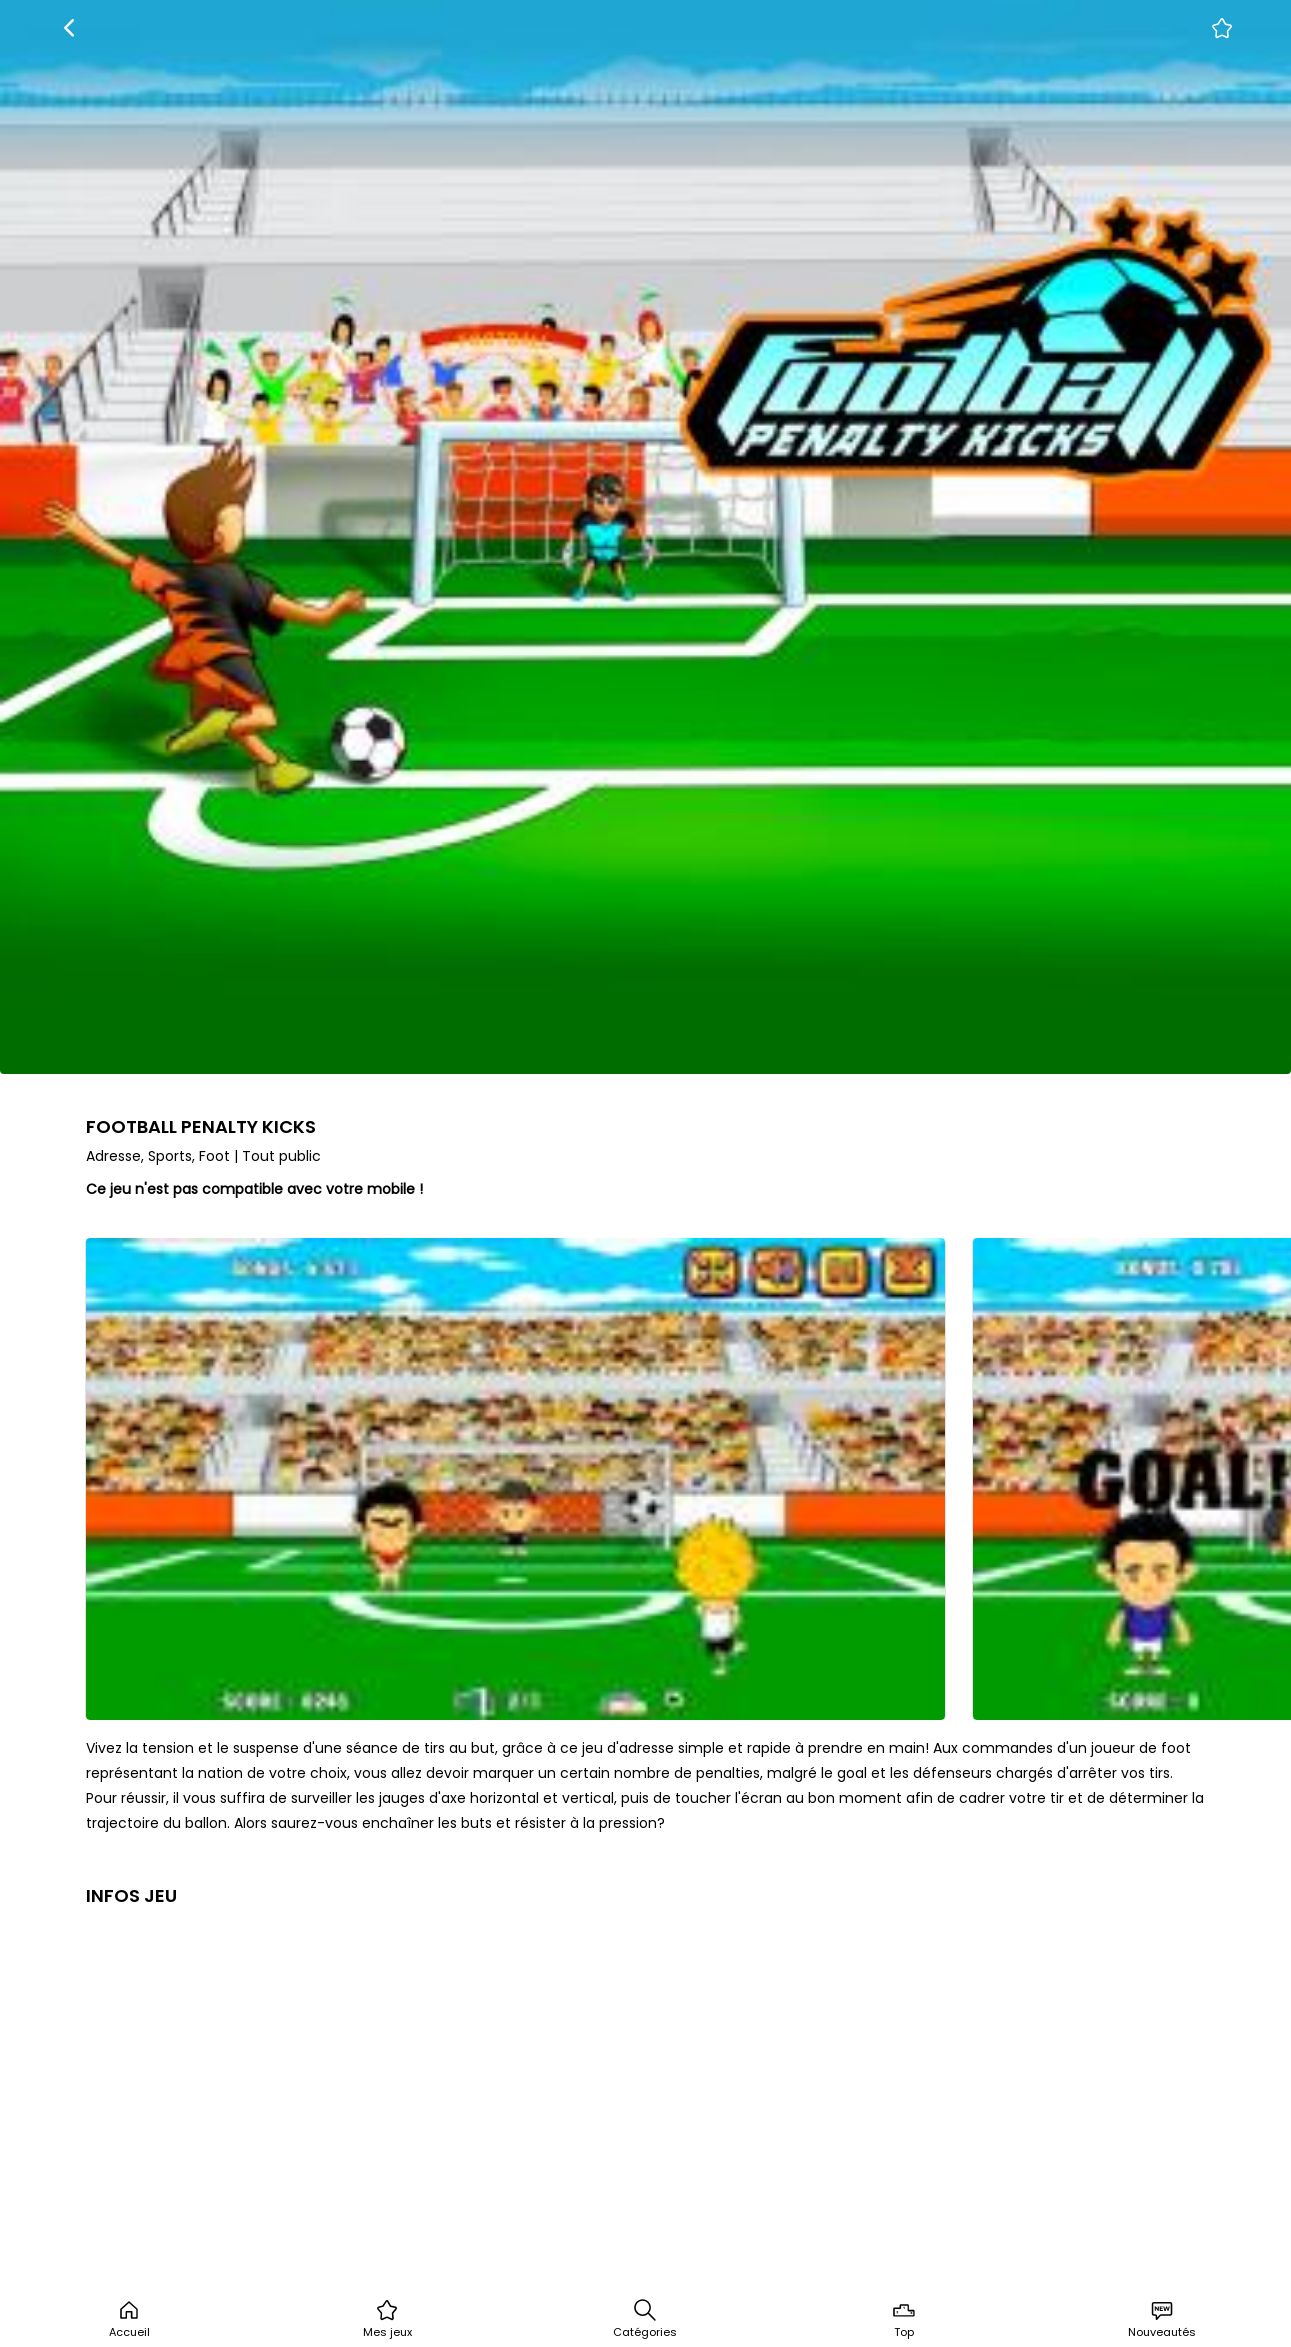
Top (904, 2319)
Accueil (129, 2319)
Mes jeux (387, 2319)
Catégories (645, 2319)
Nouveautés (1162, 2319)
